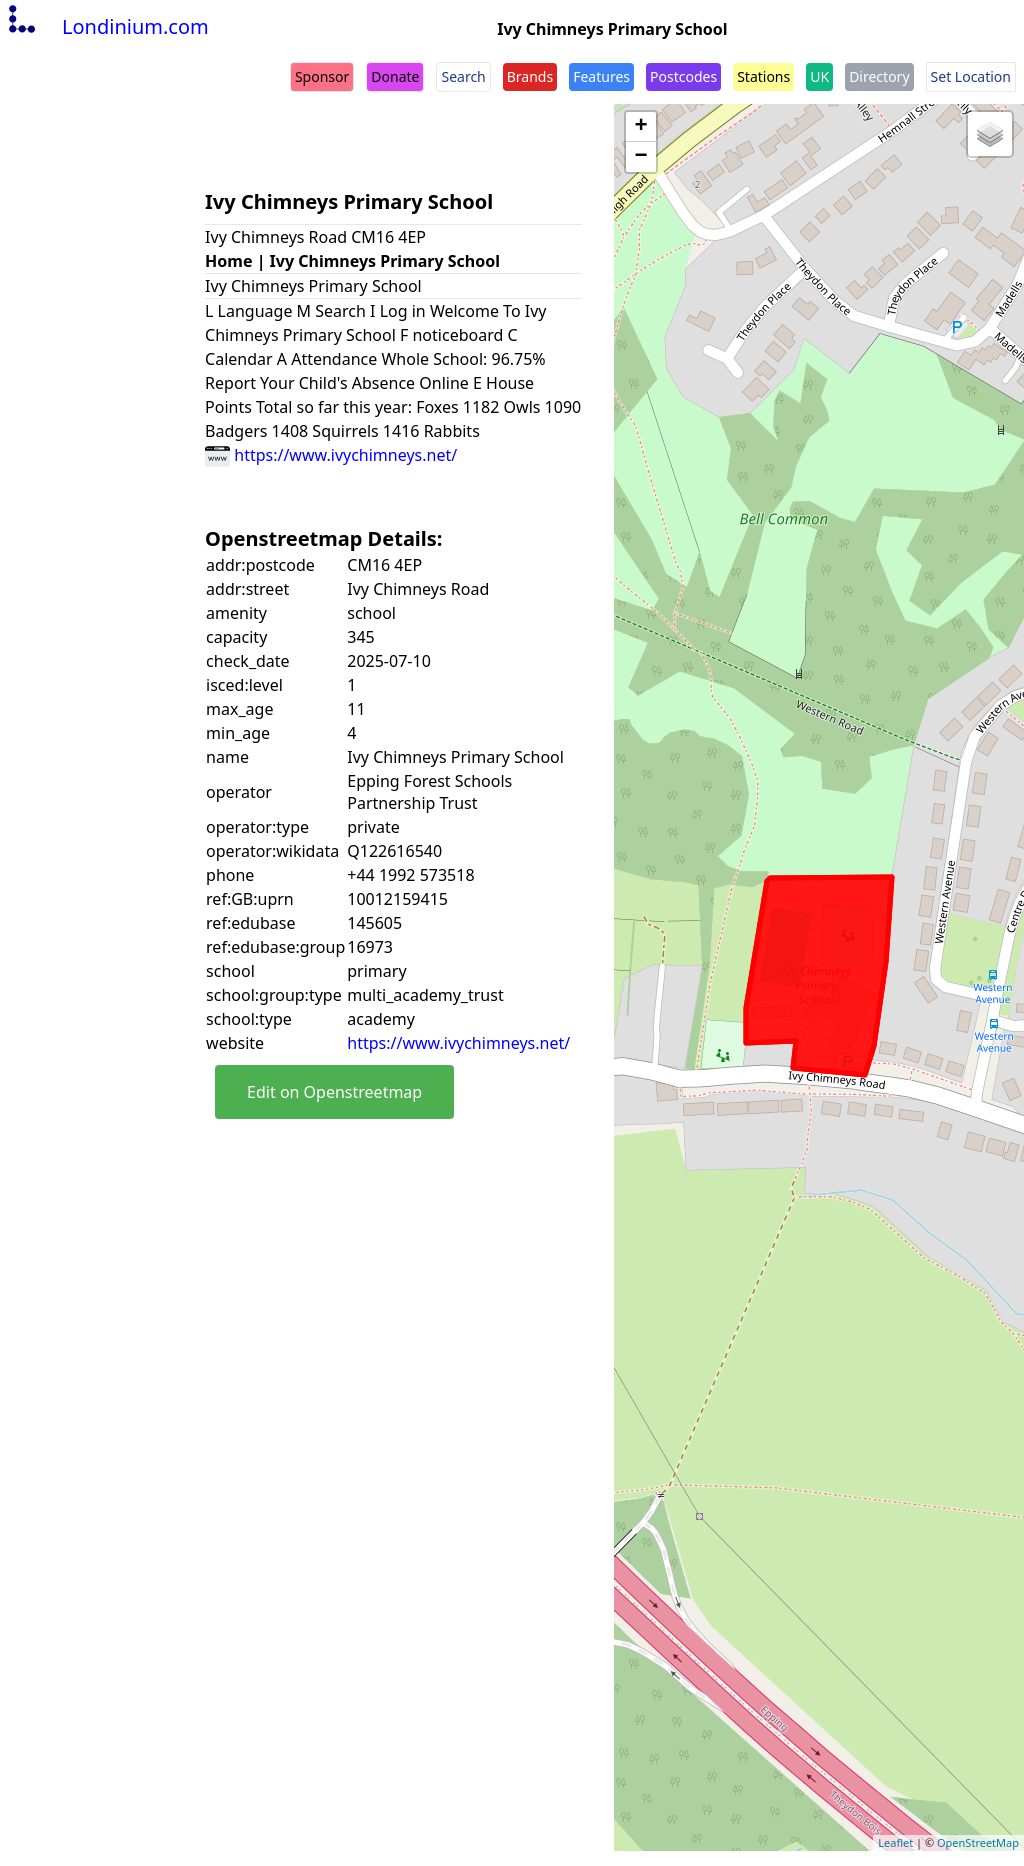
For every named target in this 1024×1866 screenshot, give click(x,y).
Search (463, 76)
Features (601, 76)
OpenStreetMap (978, 1842)
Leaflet (895, 1842)
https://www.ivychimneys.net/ (331, 455)
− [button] (641, 157)
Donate (395, 76)
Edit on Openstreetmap (334, 1092)
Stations (763, 76)
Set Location (971, 76)
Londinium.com (106, 26)
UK (819, 76)
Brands (530, 76)
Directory (879, 76)
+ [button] (641, 127)
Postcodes (683, 76)
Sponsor (322, 76)
